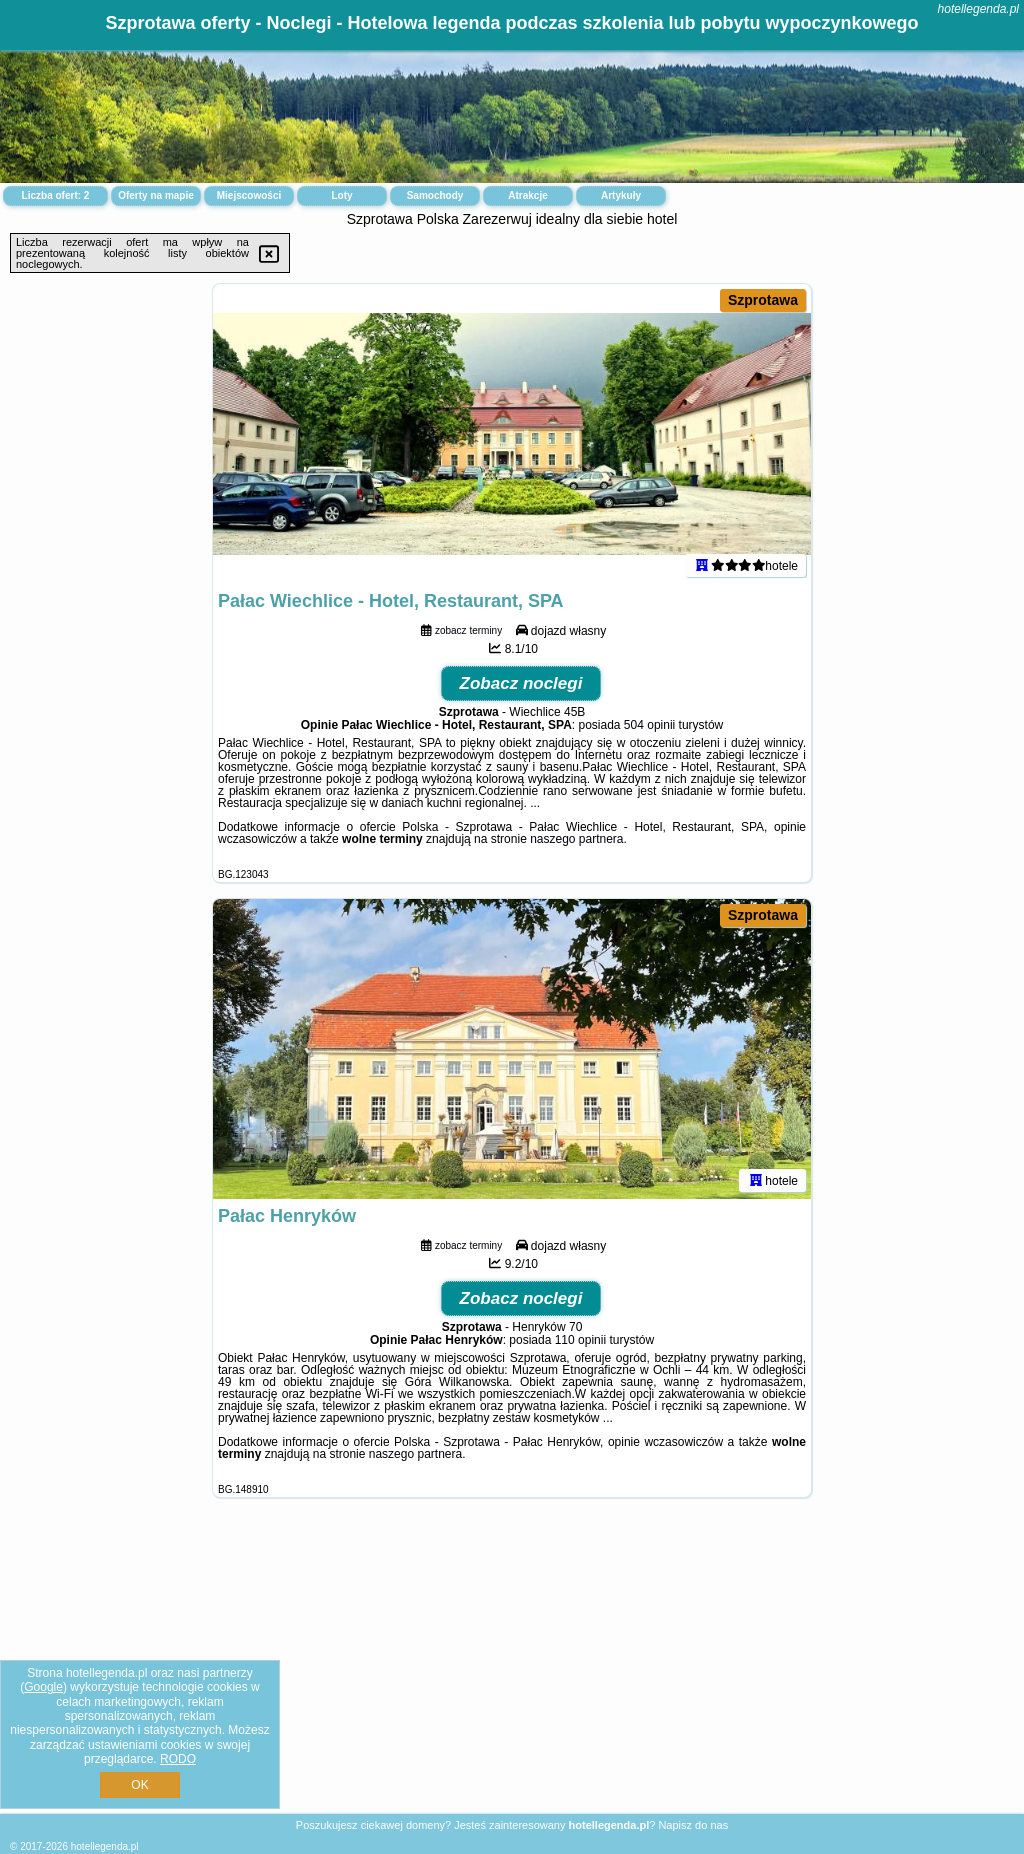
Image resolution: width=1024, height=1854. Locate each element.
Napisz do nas (693, 1825)
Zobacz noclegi (521, 683)
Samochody (435, 195)
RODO (178, 1759)
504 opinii (649, 725)
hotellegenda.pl (978, 9)
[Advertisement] (512, 1671)
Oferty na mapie (156, 195)
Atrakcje (527, 195)
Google (43, 1687)
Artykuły (621, 195)
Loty (341, 195)
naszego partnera (576, 839)
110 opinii (580, 1340)
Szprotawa (763, 300)
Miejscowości (249, 195)
